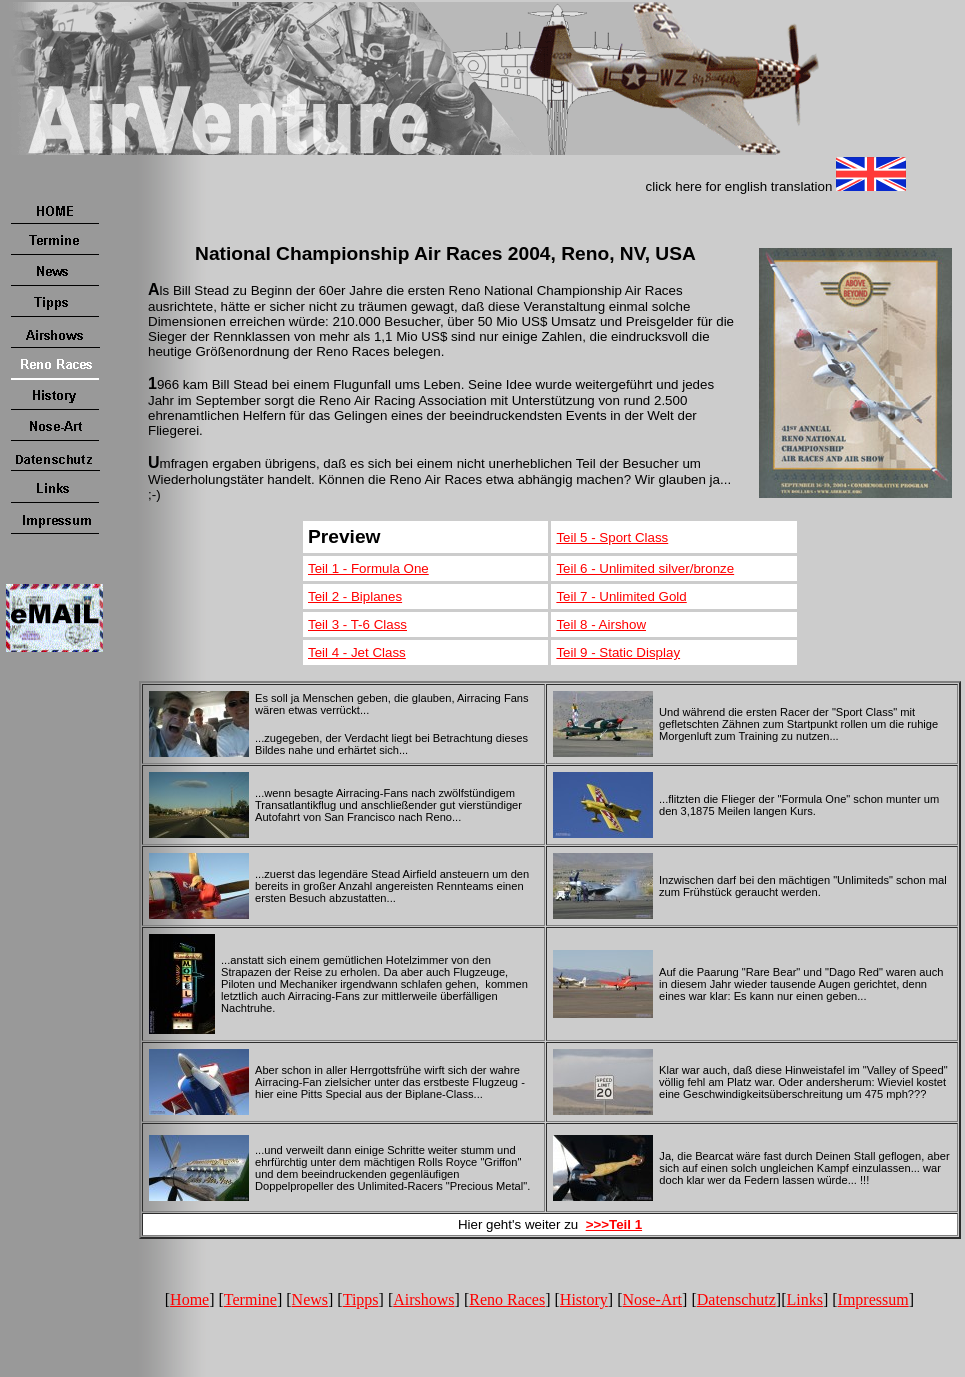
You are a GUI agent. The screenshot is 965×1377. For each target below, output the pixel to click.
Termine (250, 1299)
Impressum (873, 1299)
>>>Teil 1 (614, 1224)
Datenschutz (736, 1299)
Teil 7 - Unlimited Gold (621, 596)
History (584, 1299)
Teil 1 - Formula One (368, 568)
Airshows (423, 1299)
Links (804, 1299)
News (310, 1299)
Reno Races (507, 1299)
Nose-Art (653, 1299)
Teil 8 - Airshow (601, 624)
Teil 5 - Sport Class (612, 537)
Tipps (361, 1299)
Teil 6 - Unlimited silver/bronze (645, 568)
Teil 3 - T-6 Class (357, 624)
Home (189, 1299)
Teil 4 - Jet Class (357, 652)
